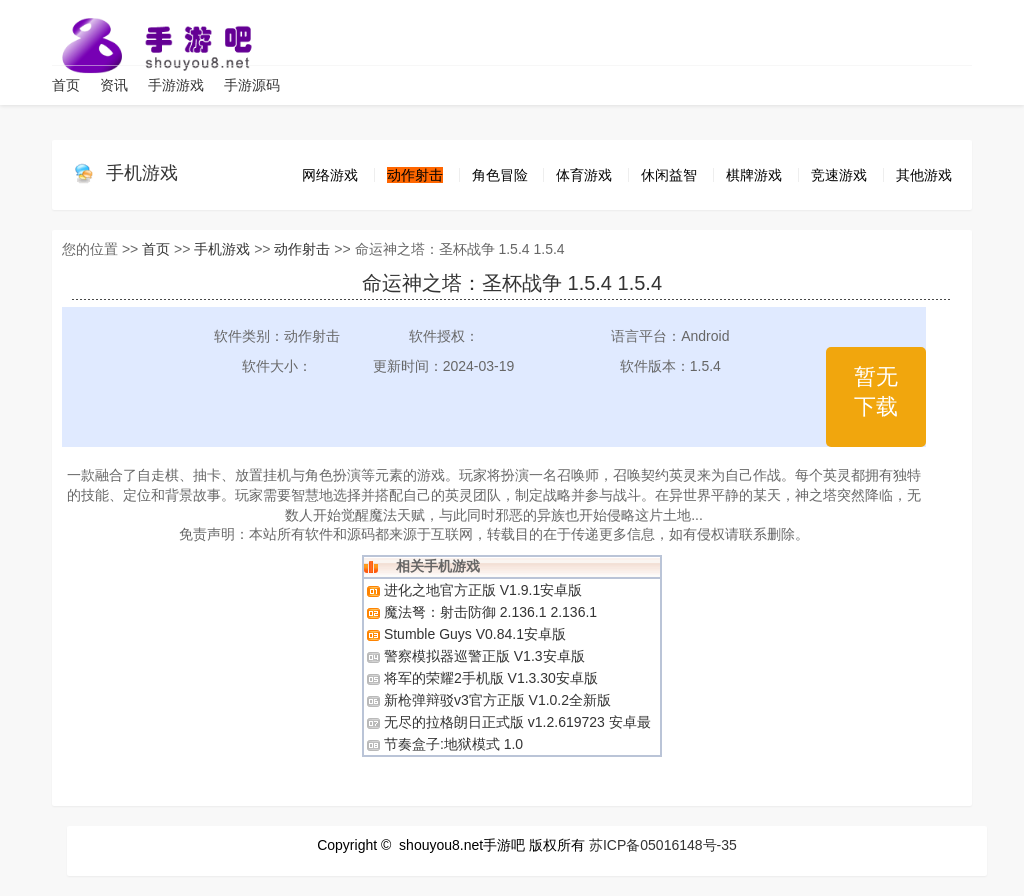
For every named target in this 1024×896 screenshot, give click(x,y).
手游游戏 (176, 85)
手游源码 (252, 85)
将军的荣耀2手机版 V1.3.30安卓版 (491, 678)
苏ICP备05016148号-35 (663, 845)
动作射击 (302, 249)
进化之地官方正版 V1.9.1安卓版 (483, 590)
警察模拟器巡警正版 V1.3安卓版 (484, 656)
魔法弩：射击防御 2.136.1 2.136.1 (490, 612)
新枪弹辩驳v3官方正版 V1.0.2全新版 (497, 700)
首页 (66, 85)
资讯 (114, 85)
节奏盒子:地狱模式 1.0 (453, 744)
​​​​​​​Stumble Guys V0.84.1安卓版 (475, 634)
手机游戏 (142, 173)
